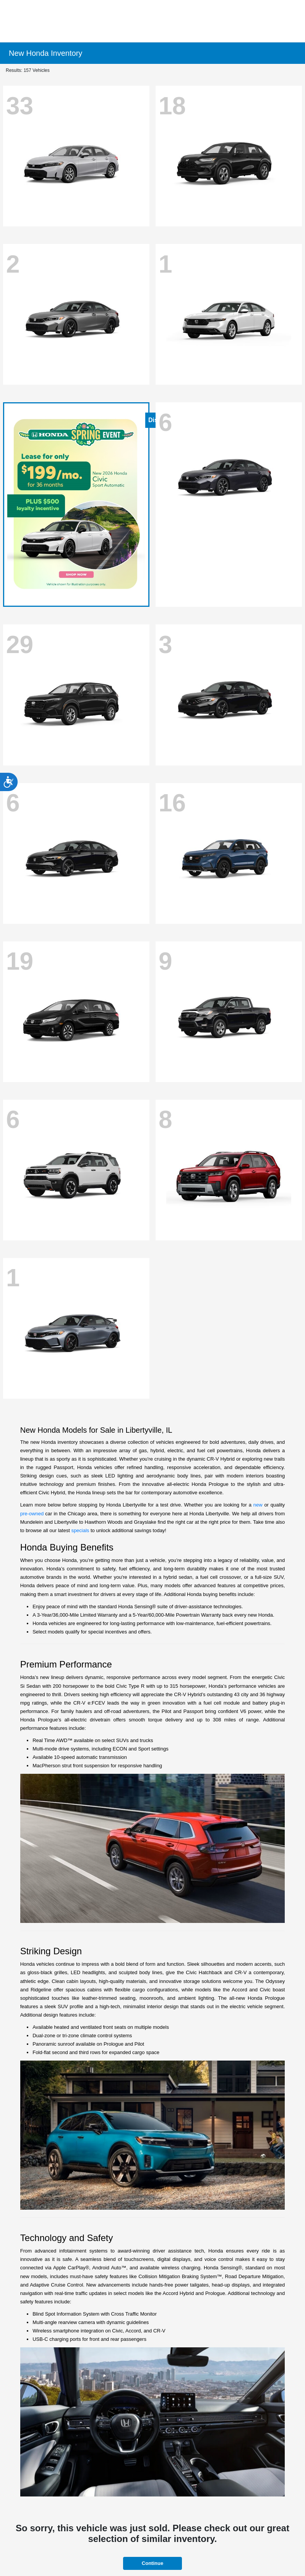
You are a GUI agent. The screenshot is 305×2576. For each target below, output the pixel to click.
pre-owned (32, 1513)
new (258, 1505)
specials (80, 1530)
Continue (152, 2563)
